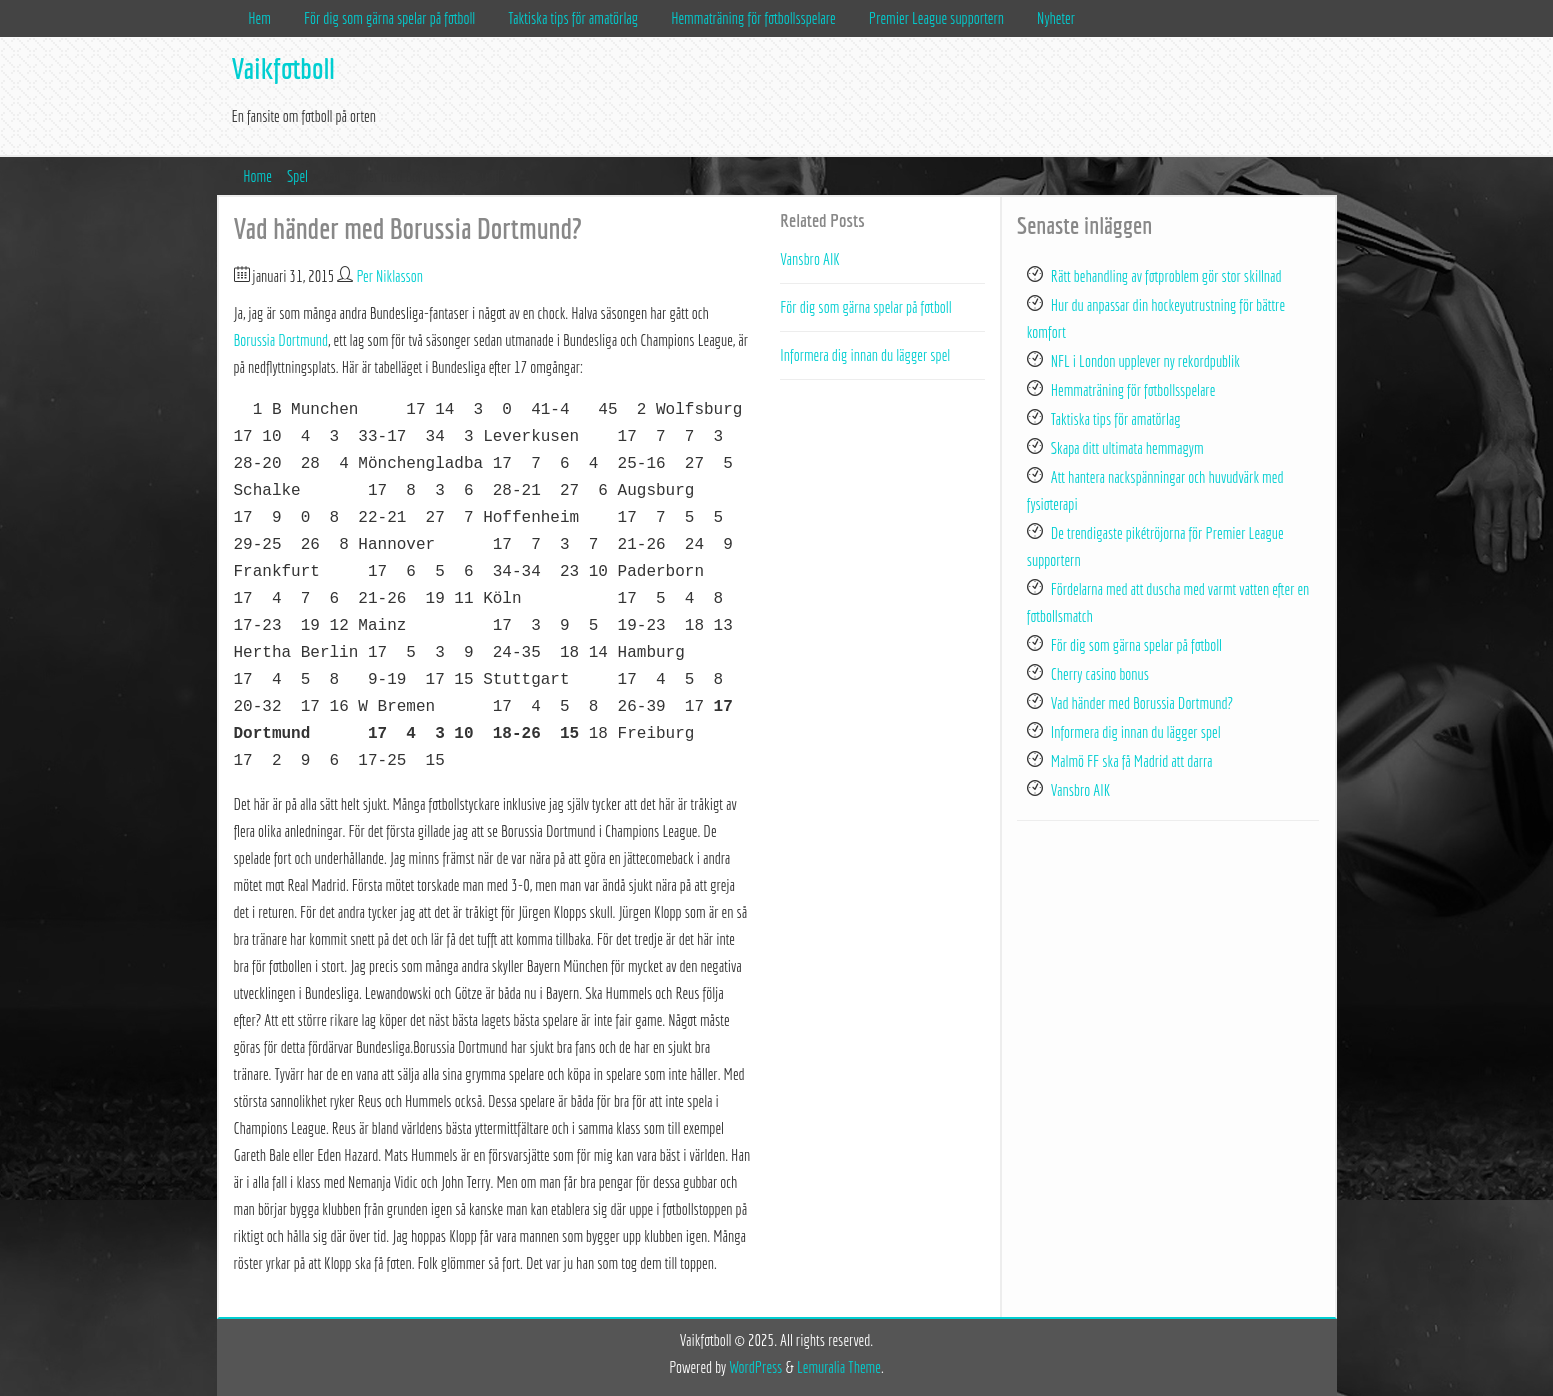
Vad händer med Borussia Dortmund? (1142, 703)
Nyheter (1056, 18)
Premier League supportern (936, 18)
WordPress (755, 1367)
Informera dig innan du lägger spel (865, 355)
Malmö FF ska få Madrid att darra (1132, 761)
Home (257, 176)
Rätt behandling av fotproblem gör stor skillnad (1166, 276)
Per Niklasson (390, 276)
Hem (259, 18)
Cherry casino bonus (1100, 674)
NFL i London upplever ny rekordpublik (1145, 361)
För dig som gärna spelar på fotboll (389, 18)
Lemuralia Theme (839, 1367)
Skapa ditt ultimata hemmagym (1127, 448)
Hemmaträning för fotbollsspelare (753, 18)
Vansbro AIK (810, 259)
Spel (297, 176)
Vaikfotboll (283, 68)
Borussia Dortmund (281, 340)
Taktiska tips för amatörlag (573, 18)
